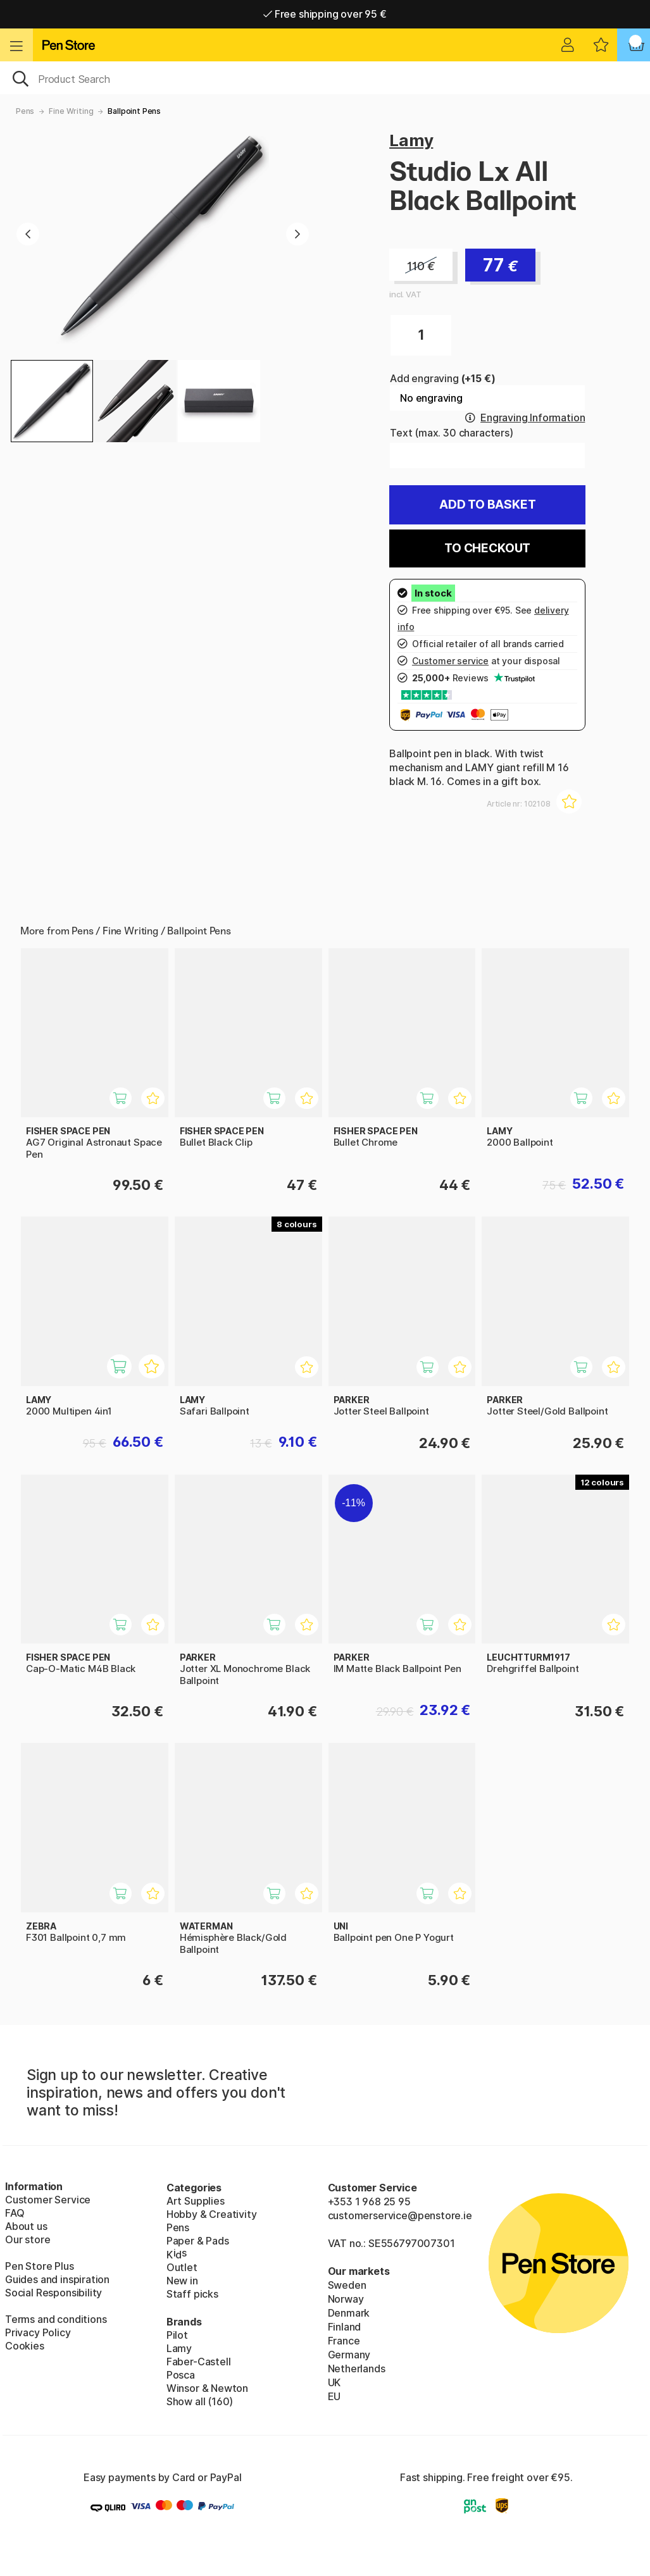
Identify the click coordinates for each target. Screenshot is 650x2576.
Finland (344, 2326)
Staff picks (192, 2294)
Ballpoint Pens (134, 111)
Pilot (177, 2335)
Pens (25, 111)
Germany (349, 2354)
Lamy (411, 140)
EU (334, 2396)
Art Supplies (195, 2201)
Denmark (349, 2313)
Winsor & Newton (207, 2388)
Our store (27, 2239)
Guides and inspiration (57, 2279)
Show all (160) (200, 2401)
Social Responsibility (53, 2292)
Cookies (24, 2345)
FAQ (14, 2213)
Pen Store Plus (39, 2266)
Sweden (347, 2285)
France (344, 2340)
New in (182, 2280)
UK (334, 2382)
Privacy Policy (38, 2332)
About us (26, 2226)
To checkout (487, 548)
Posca (180, 2375)
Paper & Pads (197, 2240)
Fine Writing (71, 111)
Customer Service (48, 2199)
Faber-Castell (198, 2361)
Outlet (181, 2267)
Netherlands (356, 2368)
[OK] (325, 77)
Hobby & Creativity (211, 2214)
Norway (346, 2299)
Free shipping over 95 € (325, 14)
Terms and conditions (55, 2319)
